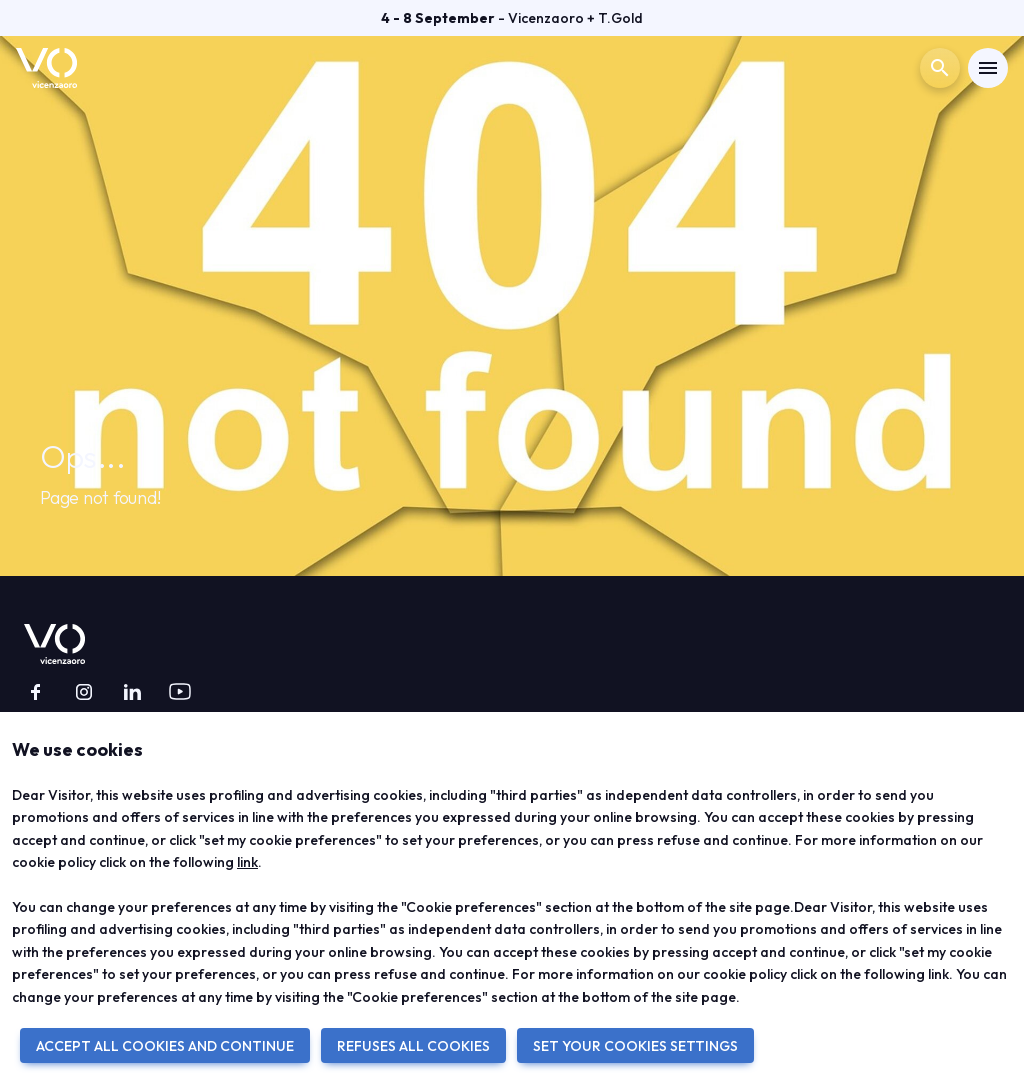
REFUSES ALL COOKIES (413, 1046)
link (247, 862)
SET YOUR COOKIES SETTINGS (635, 1046)
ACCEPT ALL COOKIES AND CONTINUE (165, 1046)
